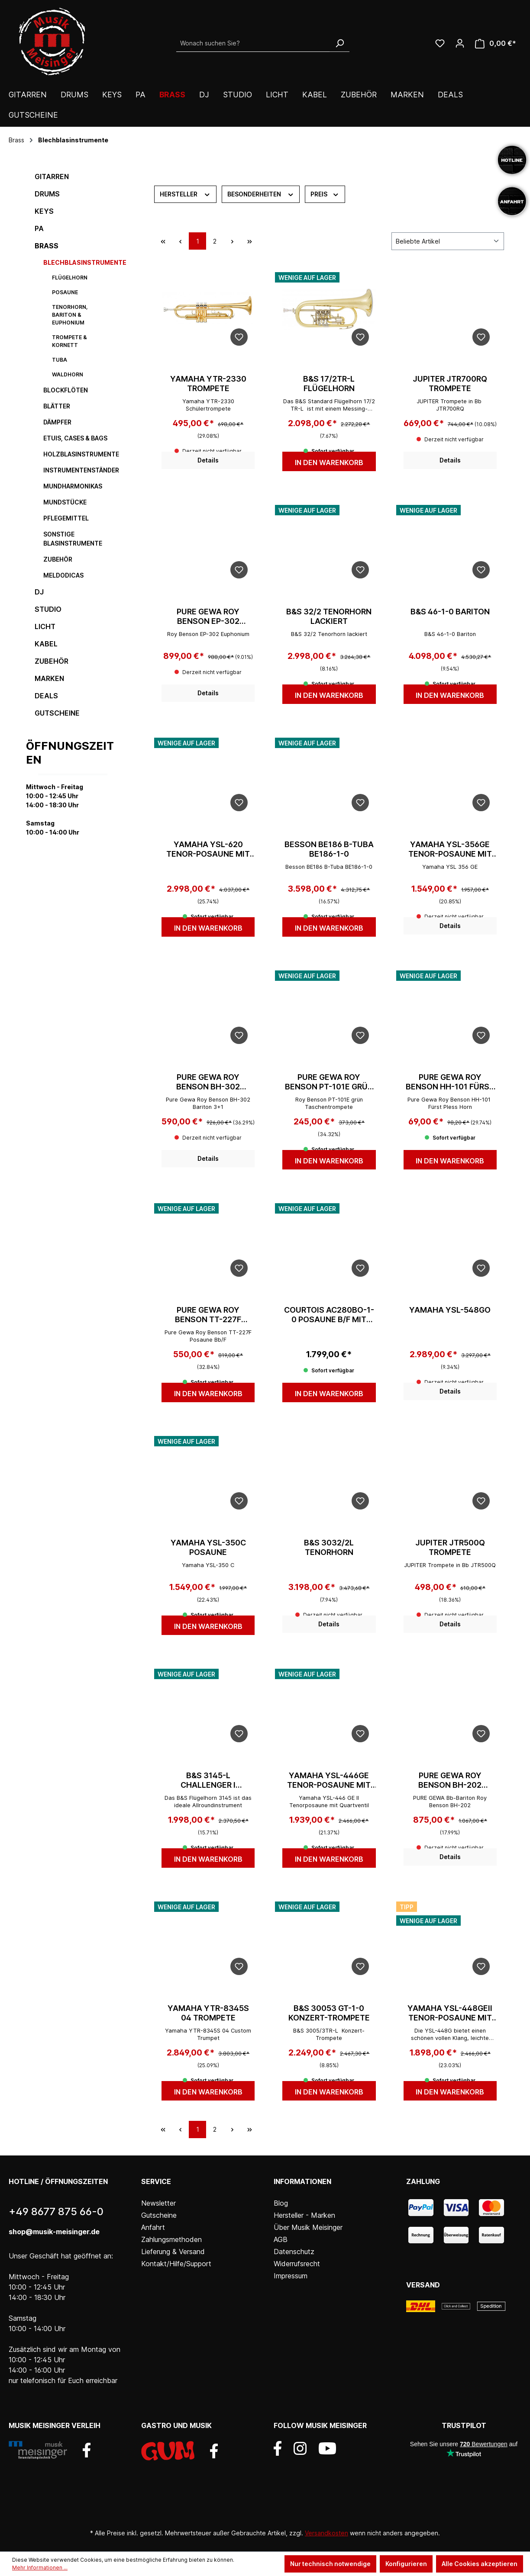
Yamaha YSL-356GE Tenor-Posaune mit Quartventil (450, 849)
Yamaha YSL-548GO (450, 1309)
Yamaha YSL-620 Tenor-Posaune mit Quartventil (208, 849)
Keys (44, 211)
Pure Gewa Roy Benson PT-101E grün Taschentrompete (329, 1082)
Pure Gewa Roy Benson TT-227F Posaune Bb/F (208, 1314)
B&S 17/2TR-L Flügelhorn (329, 383)
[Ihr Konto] (460, 43)
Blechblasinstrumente (81, 262)
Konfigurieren (406, 2563)
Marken (49, 678)
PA (39, 228)
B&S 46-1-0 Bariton (450, 611)
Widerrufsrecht (297, 2263)
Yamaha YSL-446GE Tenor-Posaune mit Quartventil (329, 1780)
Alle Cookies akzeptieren (479, 2563)
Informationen (302, 2181)
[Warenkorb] (495, 43)
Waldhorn (67, 374)
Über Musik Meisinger (308, 2227)
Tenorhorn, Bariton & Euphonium (70, 315)
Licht (45, 626)
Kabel (46, 643)
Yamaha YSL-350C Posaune (208, 1547)
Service (156, 2181)
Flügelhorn (69, 277)
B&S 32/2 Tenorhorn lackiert (329, 616)
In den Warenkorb (329, 462)
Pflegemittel (66, 518)
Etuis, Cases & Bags (75, 438)
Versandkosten (326, 2533)
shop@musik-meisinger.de (54, 2231)
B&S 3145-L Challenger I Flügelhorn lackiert (208, 1780)
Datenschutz (294, 2251)
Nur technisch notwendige (330, 2563)
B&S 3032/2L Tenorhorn (329, 1547)
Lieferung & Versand (173, 2251)
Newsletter (158, 2203)
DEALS (46, 695)
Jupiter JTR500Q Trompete (450, 1547)
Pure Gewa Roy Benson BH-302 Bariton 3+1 (208, 1082)
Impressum (290, 2275)
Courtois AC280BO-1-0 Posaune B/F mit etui (329, 1314)
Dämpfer (57, 422)
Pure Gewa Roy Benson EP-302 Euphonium (208, 616)
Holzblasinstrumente (81, 454)
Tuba (59, 360)
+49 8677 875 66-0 (56, 2211)
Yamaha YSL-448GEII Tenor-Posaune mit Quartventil (449, 2013)
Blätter (56, 406)
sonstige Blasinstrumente (72, 538)
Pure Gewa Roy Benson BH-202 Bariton (450, 1780)
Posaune (65, 292)
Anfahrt (153, 2227)
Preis (324, 193)
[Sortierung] (447, 241)
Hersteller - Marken (304, 2215)
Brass (46, 245)
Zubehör (57, 559)
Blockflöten (65, 390)
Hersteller (185, 193)
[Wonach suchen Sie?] (253, 43)
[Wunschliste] (440, 43)
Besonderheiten (260, 193)
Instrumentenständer (81, 470)
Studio (48, 609)
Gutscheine (57, 713)
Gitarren (52, 176)
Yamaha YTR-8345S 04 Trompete (208, 2013)
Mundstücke (65, 502)
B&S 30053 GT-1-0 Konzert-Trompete (329, 2013)
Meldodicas (63, 575)
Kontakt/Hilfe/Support (176, 2263)
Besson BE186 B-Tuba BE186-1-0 (329, 849)
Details (208, 460)
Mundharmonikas (72, 486)
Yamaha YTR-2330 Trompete (208, 383)
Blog (281, 2203)
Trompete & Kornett (69, 341)
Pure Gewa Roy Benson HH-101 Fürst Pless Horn (450, 1082)
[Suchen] (339, 43)
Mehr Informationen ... (40, 2567)
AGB (281, 2239)
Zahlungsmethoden (171, 2239)
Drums (47, 194)
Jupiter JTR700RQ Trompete (450, 383)
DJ (39, 592)
